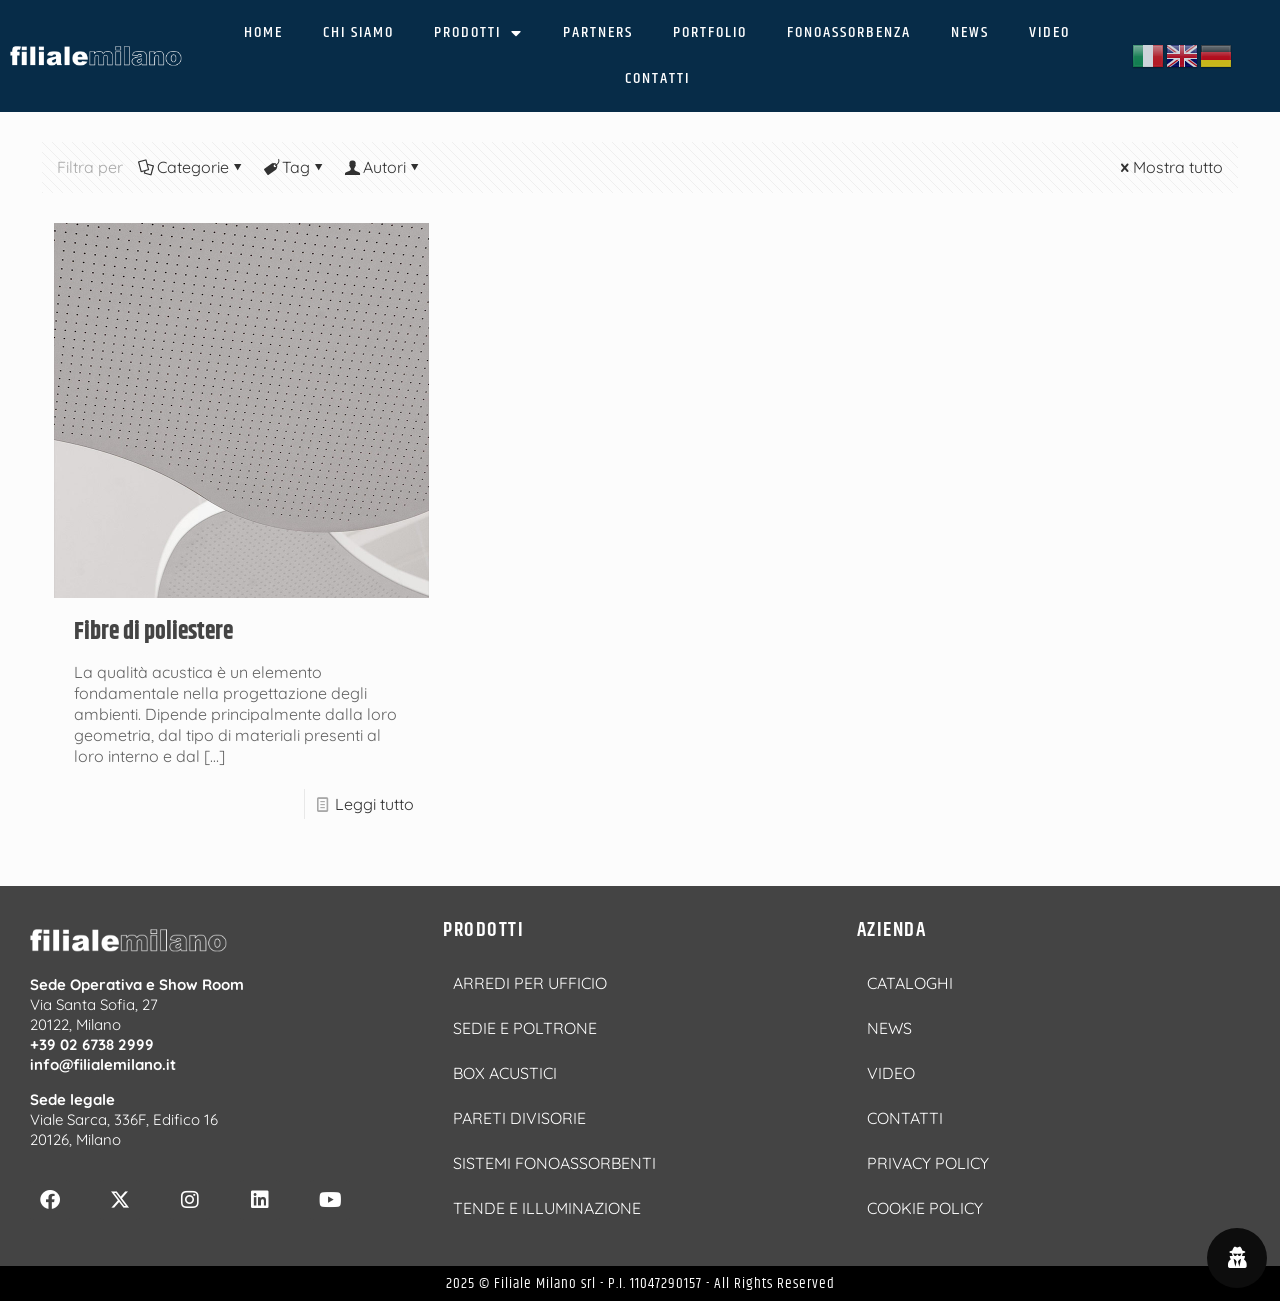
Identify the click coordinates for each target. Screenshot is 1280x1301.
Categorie (191, 167)
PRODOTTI (478, 33)
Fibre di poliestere (153, 632)
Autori (383, 167)
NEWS (970, 32)
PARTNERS (598, 32)
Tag (294, 167)
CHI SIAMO (358, 32)
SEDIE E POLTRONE (525, 1028)
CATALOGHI (910, 983)
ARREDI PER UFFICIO (530, 983)
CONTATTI (657, 78)
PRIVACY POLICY (928, 1163)
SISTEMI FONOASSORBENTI (554, 1163)
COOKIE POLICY (925, 1208)
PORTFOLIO (710, 32)
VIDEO (1049, 32)
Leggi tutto (374, 804)
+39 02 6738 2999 (92, 1044)
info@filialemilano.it (103, 1064)
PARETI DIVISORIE (519, 1118)
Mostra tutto (1170, 167)
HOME (263, 32)
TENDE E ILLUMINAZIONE (547, 1208)
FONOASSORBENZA (849, 32)
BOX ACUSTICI (505, 1073)
